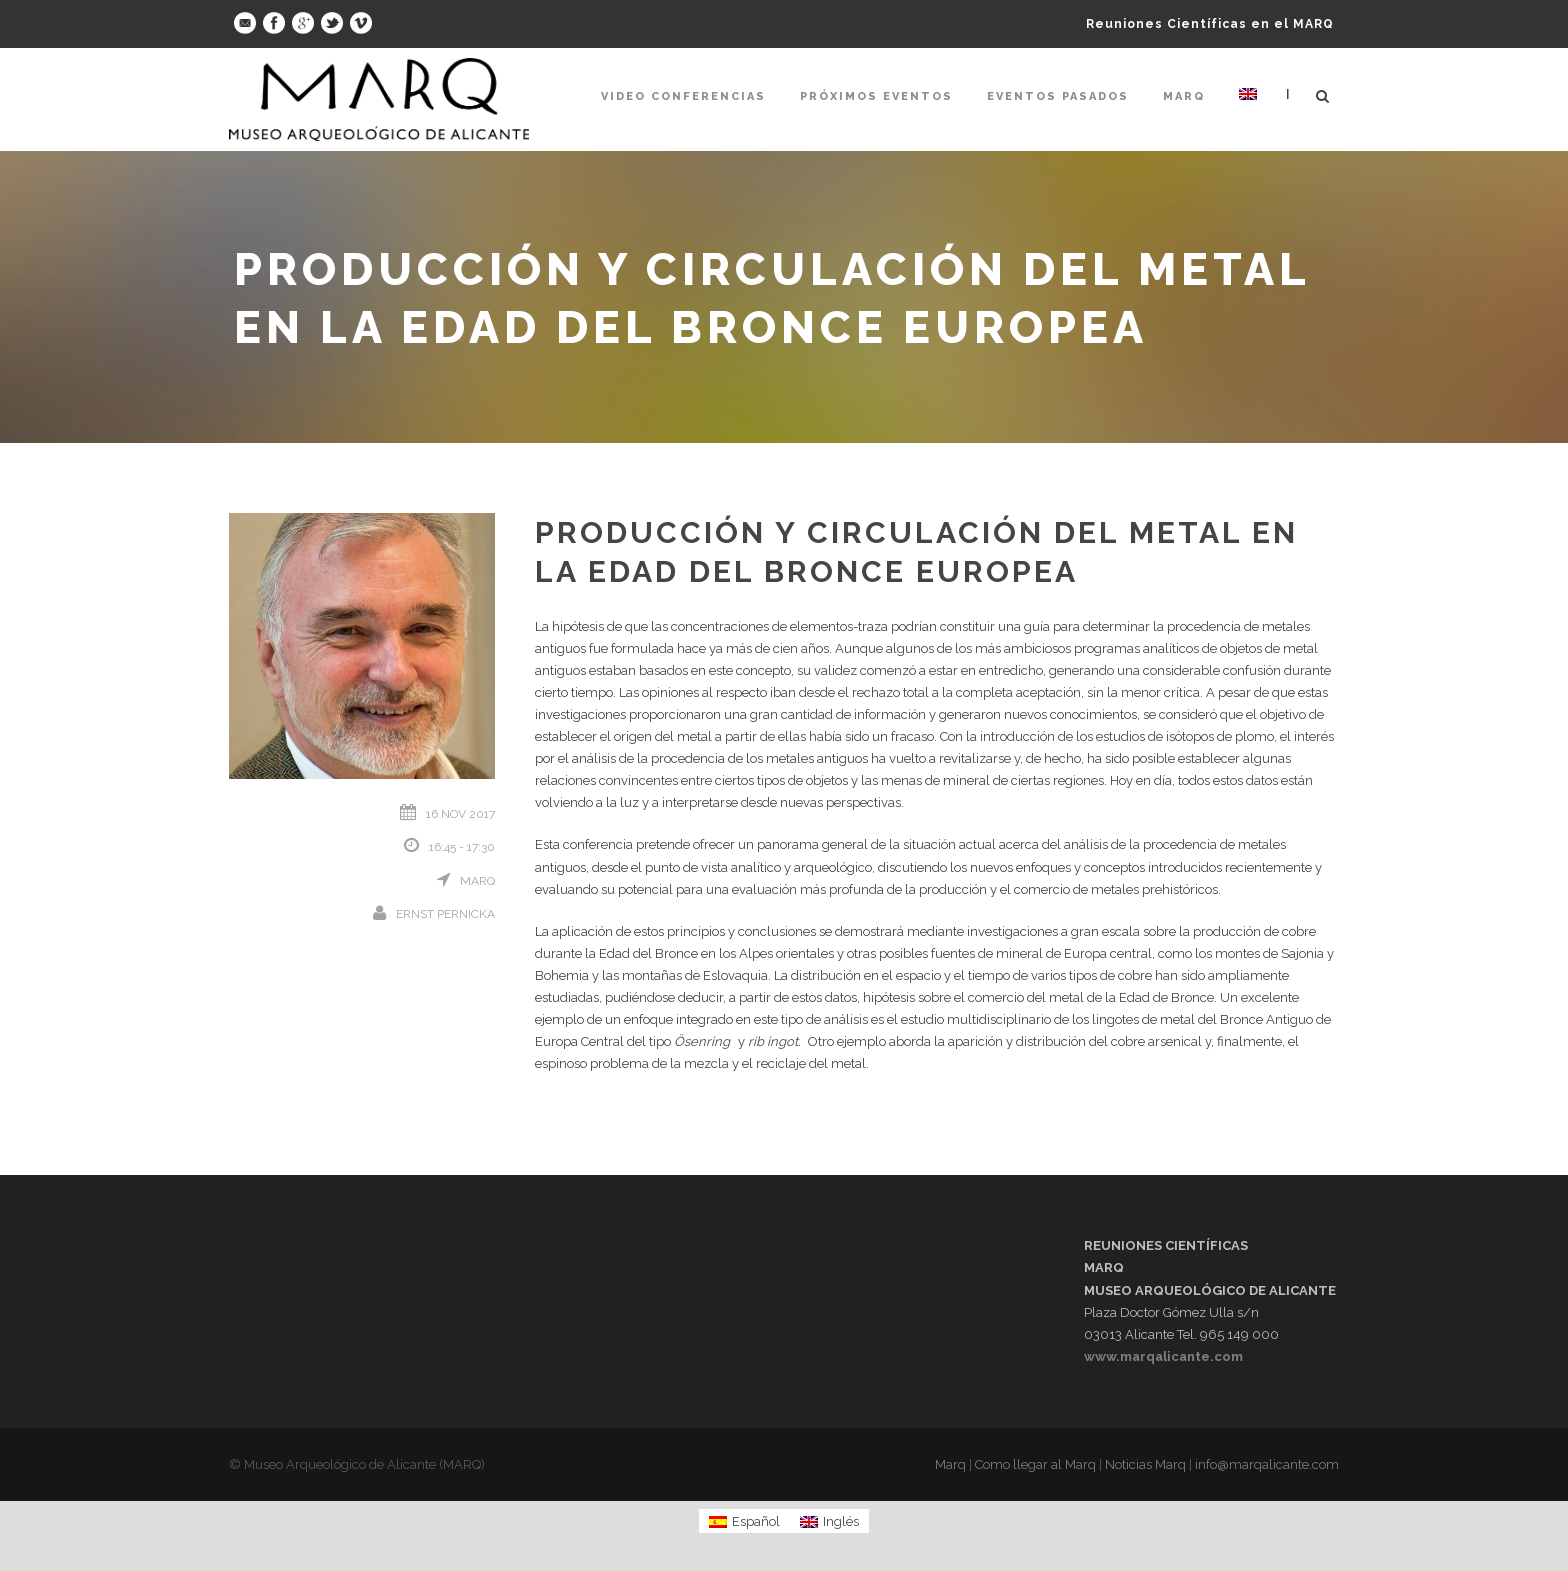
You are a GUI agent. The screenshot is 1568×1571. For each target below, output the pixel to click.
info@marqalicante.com (1267, 1464)
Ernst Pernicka (445, 914)
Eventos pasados (1058, 96)
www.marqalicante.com (1163, 1356)
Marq (1184, 96)
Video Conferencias (683, 96)
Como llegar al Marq (1035, 1464)
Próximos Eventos (876, 96)
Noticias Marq (1145, 1464)
